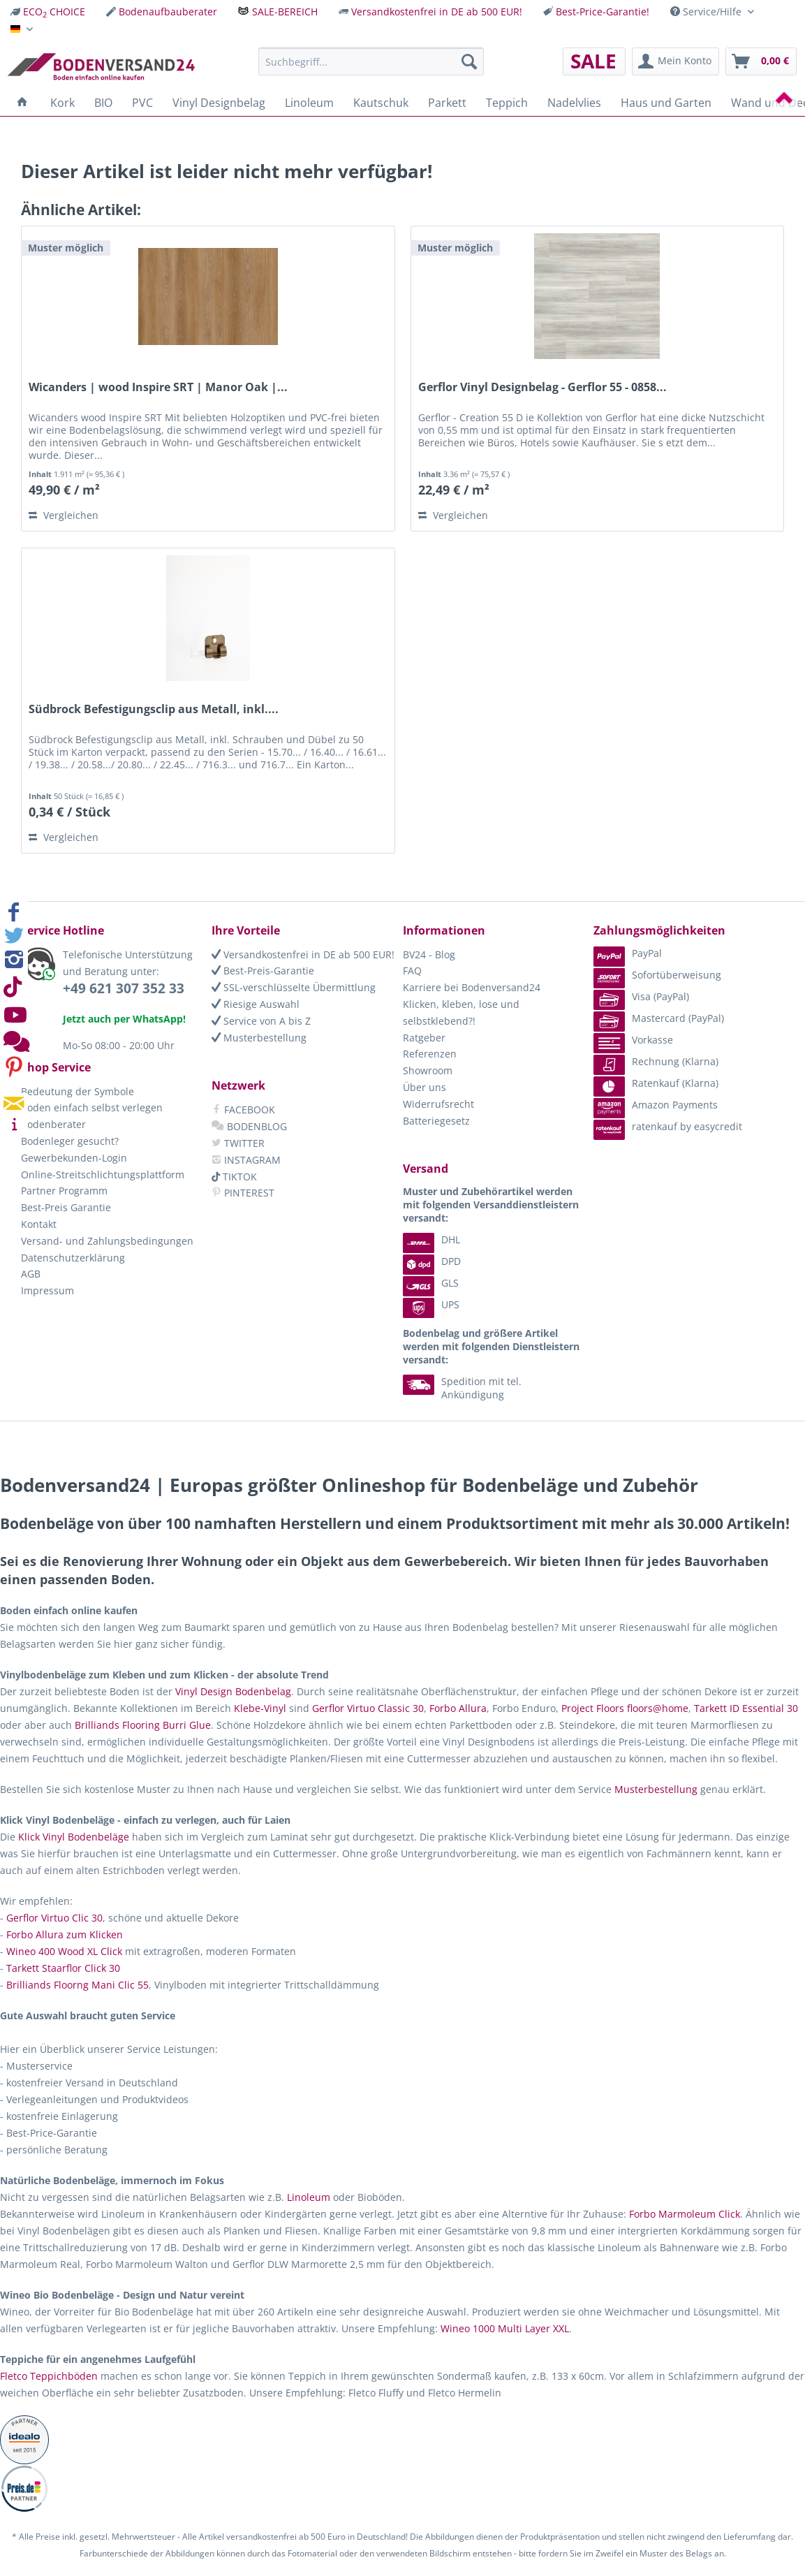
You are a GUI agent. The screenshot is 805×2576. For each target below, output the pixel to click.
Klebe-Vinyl (260, 1708)
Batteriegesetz (436, 1120)
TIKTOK (234, 1176)
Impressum (47, 1290)
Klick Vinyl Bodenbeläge (73, 1836)
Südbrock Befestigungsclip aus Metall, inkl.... (154, 709)
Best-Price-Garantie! (602, 11)
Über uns (424, 1087)
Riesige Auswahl (256, 1004)
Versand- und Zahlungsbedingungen (107, 1240)
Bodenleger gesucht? (70, 1141)
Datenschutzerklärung (73, 1257)
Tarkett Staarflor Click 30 (63, 1968)
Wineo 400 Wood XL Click (64, 1951)
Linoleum (308, 2197)
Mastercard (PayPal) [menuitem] (658, 1018)
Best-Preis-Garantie (263, 970)
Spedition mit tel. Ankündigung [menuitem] (462, 1388)
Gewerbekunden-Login (74, 1157)
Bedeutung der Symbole (77, 1091)
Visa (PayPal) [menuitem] (641, 996)
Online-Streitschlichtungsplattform (102, 1174)
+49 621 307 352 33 (123, 988)
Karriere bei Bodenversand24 (471, 987)
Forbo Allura (458, 1708)
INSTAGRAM (246, 1159)
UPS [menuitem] (431, 1304)
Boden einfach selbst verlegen (92, 1107)
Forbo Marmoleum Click (684, 2213)
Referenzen (430, 1053)
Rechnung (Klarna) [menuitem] (655, 1061)
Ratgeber (424, 1037)
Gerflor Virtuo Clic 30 (54, 1917)
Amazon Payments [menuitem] (655, 1104)
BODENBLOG (249, 1126)
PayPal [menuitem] (627, 953)
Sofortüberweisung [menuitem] (657, 974)
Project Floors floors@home (624, 1708)
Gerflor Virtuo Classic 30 (368, 1708)
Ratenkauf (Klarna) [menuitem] (655, 1083)
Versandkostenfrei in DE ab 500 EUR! (436, 11)
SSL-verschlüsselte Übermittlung (294, 987)
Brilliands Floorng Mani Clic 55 (77, 1984)
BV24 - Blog (429, 954)
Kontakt (39, 1224)
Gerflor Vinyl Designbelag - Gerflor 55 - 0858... (542, 387)
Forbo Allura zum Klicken (64, 1934)
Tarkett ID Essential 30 (746, 1708)
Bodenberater (53, 1124)
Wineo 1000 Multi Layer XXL (505, 2328)
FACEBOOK (243, 1109)
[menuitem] (48, 11)
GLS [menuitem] (431, 1282)
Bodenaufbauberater (168, 11)
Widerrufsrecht (438, 1104)
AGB (30, 1273)
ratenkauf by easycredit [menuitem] (667, 1126)
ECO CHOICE (54, 11)
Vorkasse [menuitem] (633, 1039)
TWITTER (238, 1143)
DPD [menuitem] (432, 1261)
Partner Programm (64, 1190)
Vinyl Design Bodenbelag (233, 1691)
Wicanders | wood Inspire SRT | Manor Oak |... (158, 387)
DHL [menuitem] (431, 1239)
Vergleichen (63, 515)
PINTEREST (243, 1192)
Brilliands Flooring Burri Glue (143, 1725)
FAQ (412, 970)
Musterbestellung (259, 1037)
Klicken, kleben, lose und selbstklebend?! (461, 1012)
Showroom (427, 1070)
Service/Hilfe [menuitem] (707, 11)
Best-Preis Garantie (66, 1207)
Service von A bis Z (261, 1020)
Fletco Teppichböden (49, 2376)
